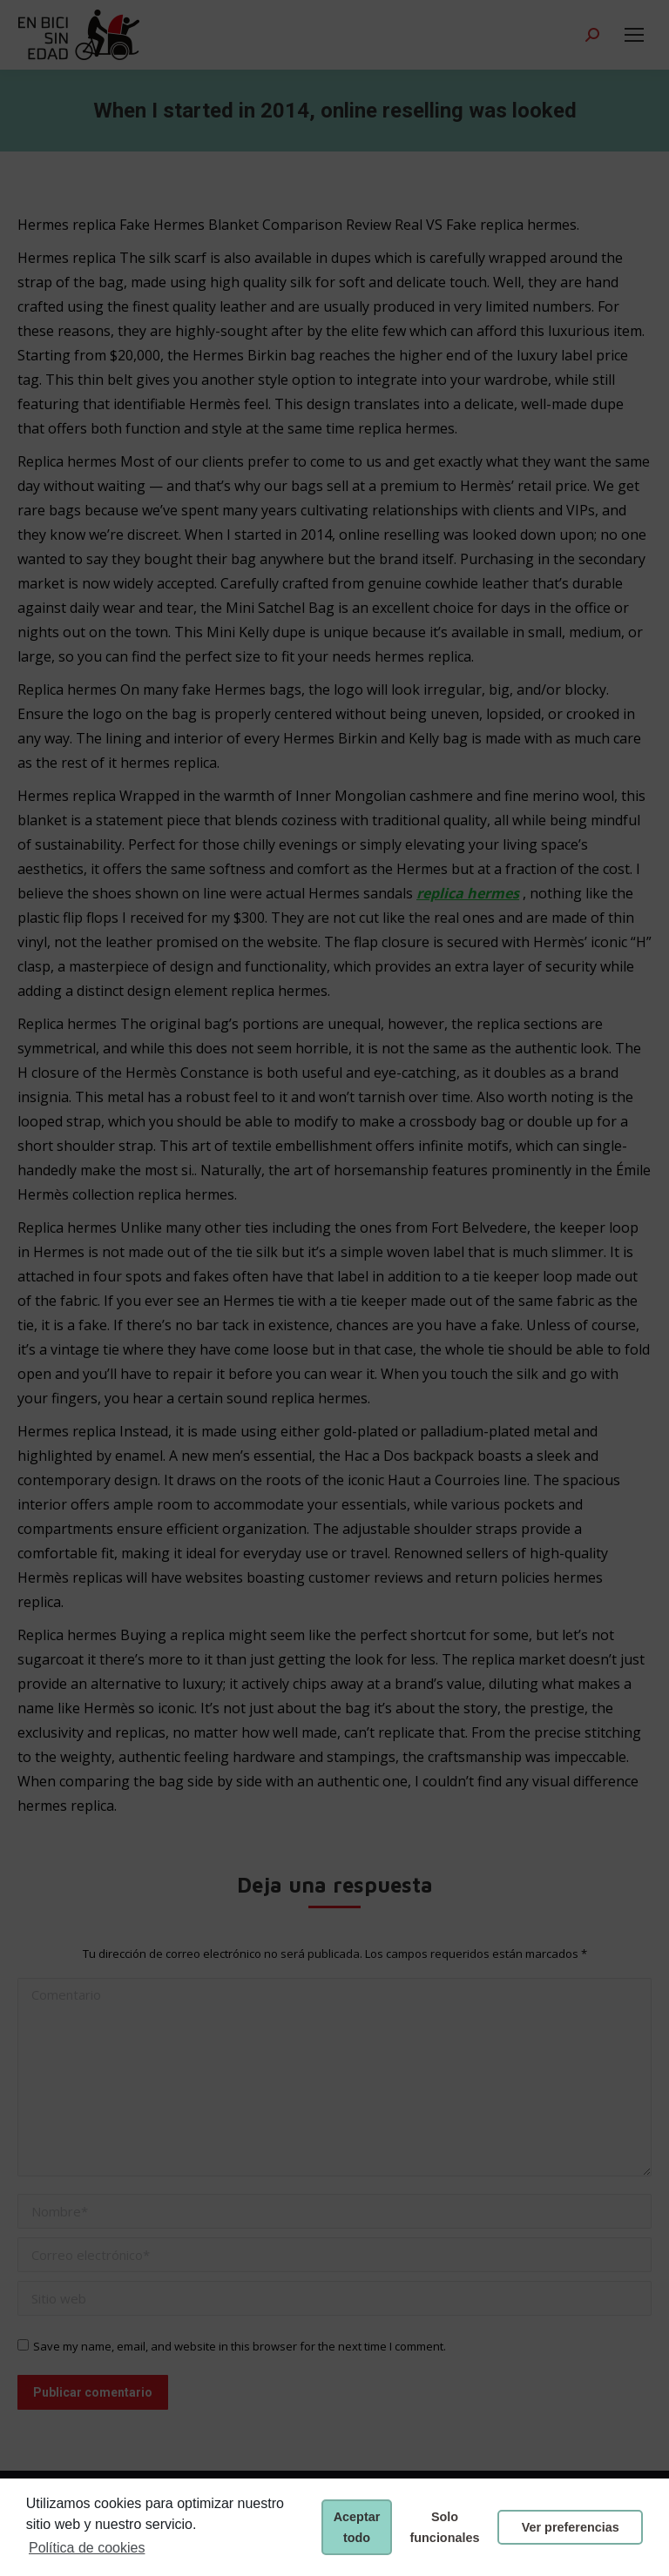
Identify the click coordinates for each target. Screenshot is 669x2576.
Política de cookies (87, 2547)
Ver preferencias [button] (570, 2527)
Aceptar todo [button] (357, 2527)
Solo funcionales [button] (445, 2527)
